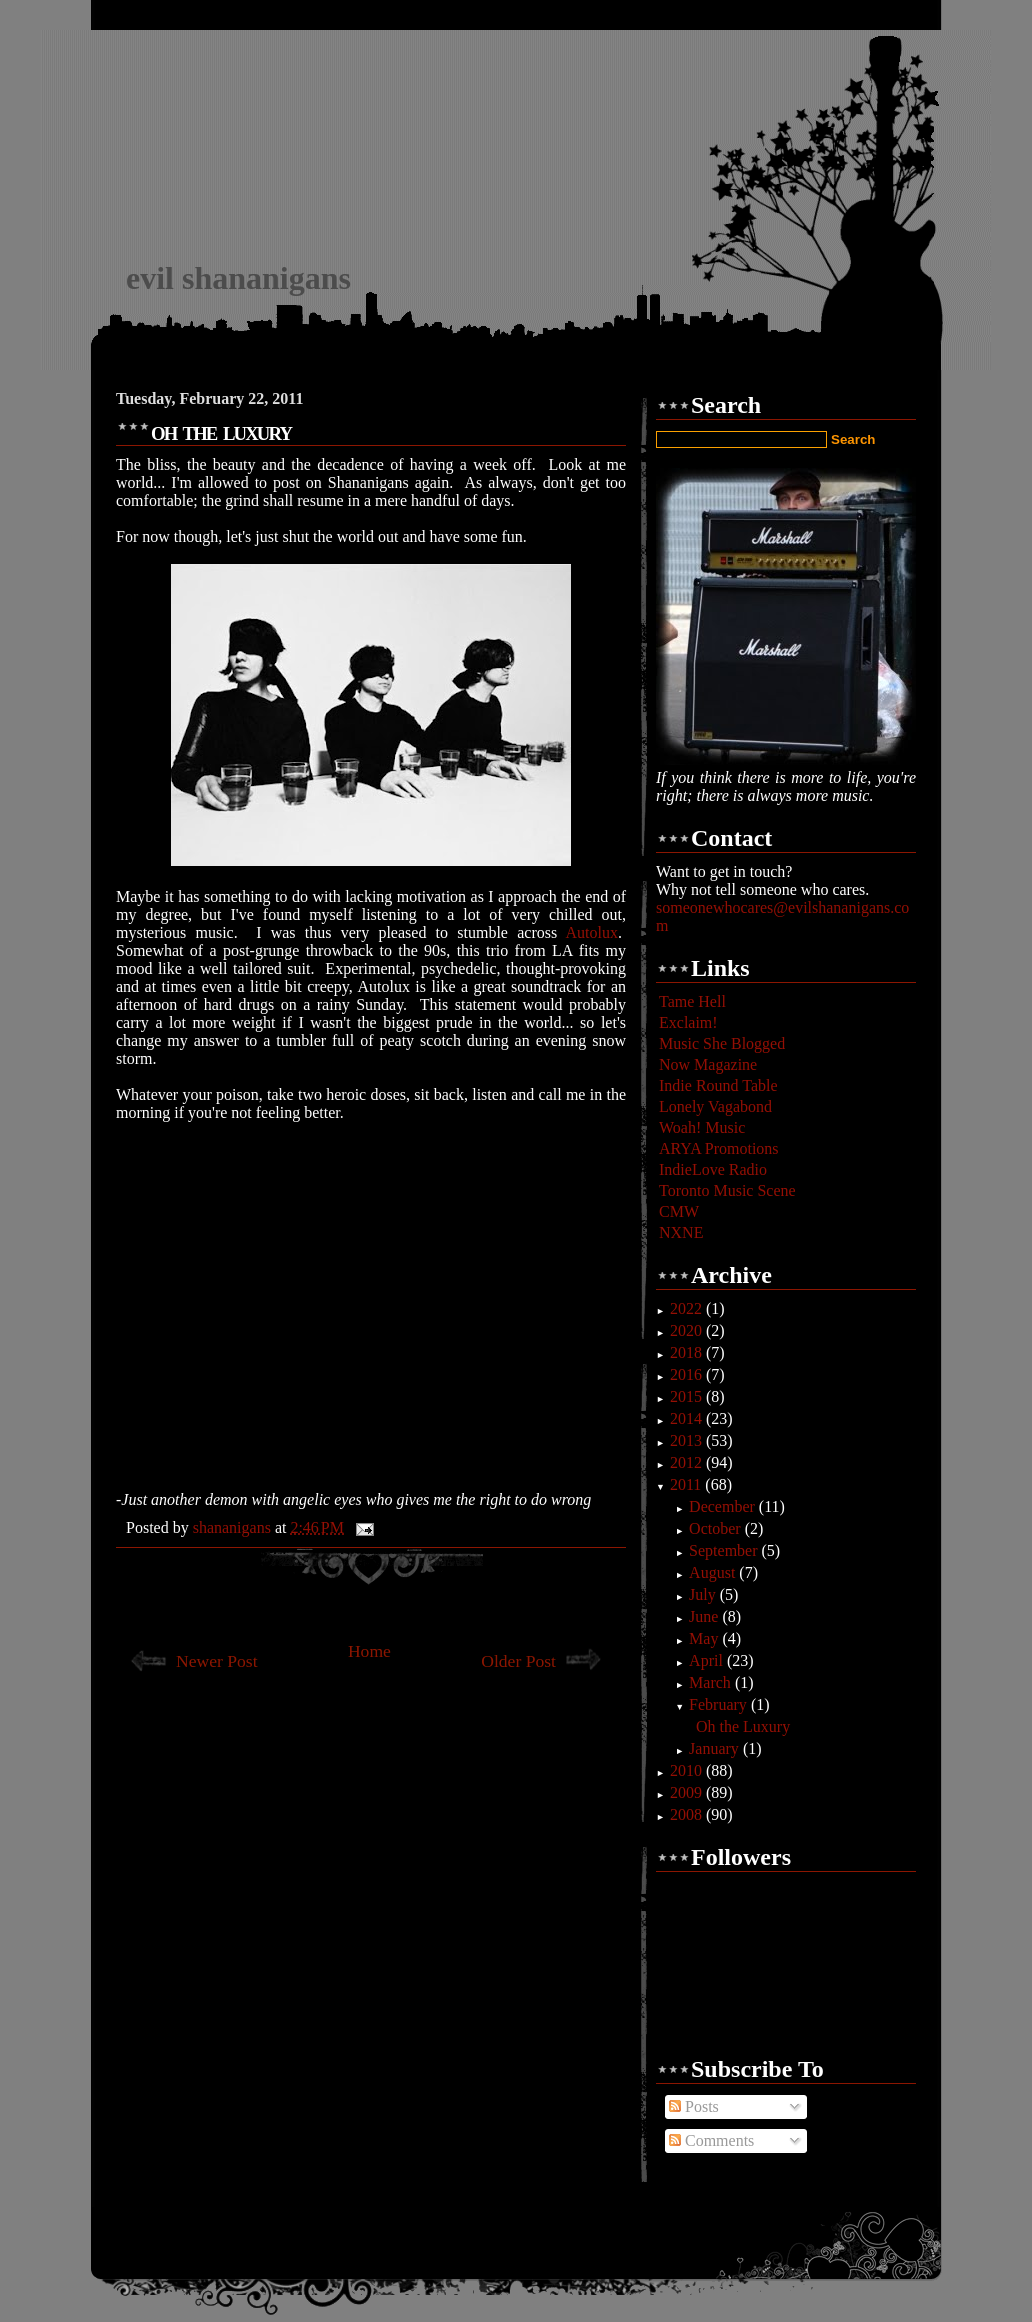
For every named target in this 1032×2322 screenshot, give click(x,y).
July (704, 1594)
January (716, 1748)
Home (369, 1651)
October (717, 1528)
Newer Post (217, 1661)
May (705, 1638)
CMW (679, 1211)
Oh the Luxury (743, 1726)
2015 (688, 1396)
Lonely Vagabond (715, 1106)
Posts (694, 2106)
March (712, 1682)
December (724, 1506)
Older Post (518, 1661)
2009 (688, 1792)
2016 (688, 1374)
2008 (688, 1814)
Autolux (592, 932)
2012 (688, 1462)
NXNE (681, 1232)
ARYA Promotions (719, 1148)
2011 (687, 1484)
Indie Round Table (718, 1085)
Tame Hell (692, 1001)
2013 (688, 1440)
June (705, 1616)
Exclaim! (688, 1022)
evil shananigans (238, 278)
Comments (711, 2140)
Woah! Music (702, 1127)
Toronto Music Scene (727, 1190)
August (714, 1572)
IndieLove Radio (713, 1169)
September (725, 1550)
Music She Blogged (722, 1043)
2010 (688, 1770)
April (708, 1660)
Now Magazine (708, 1064)
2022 (688, 1308)
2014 (688, 1418)
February (720, 1704)
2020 (688, 1330)
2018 (688, 1352)
